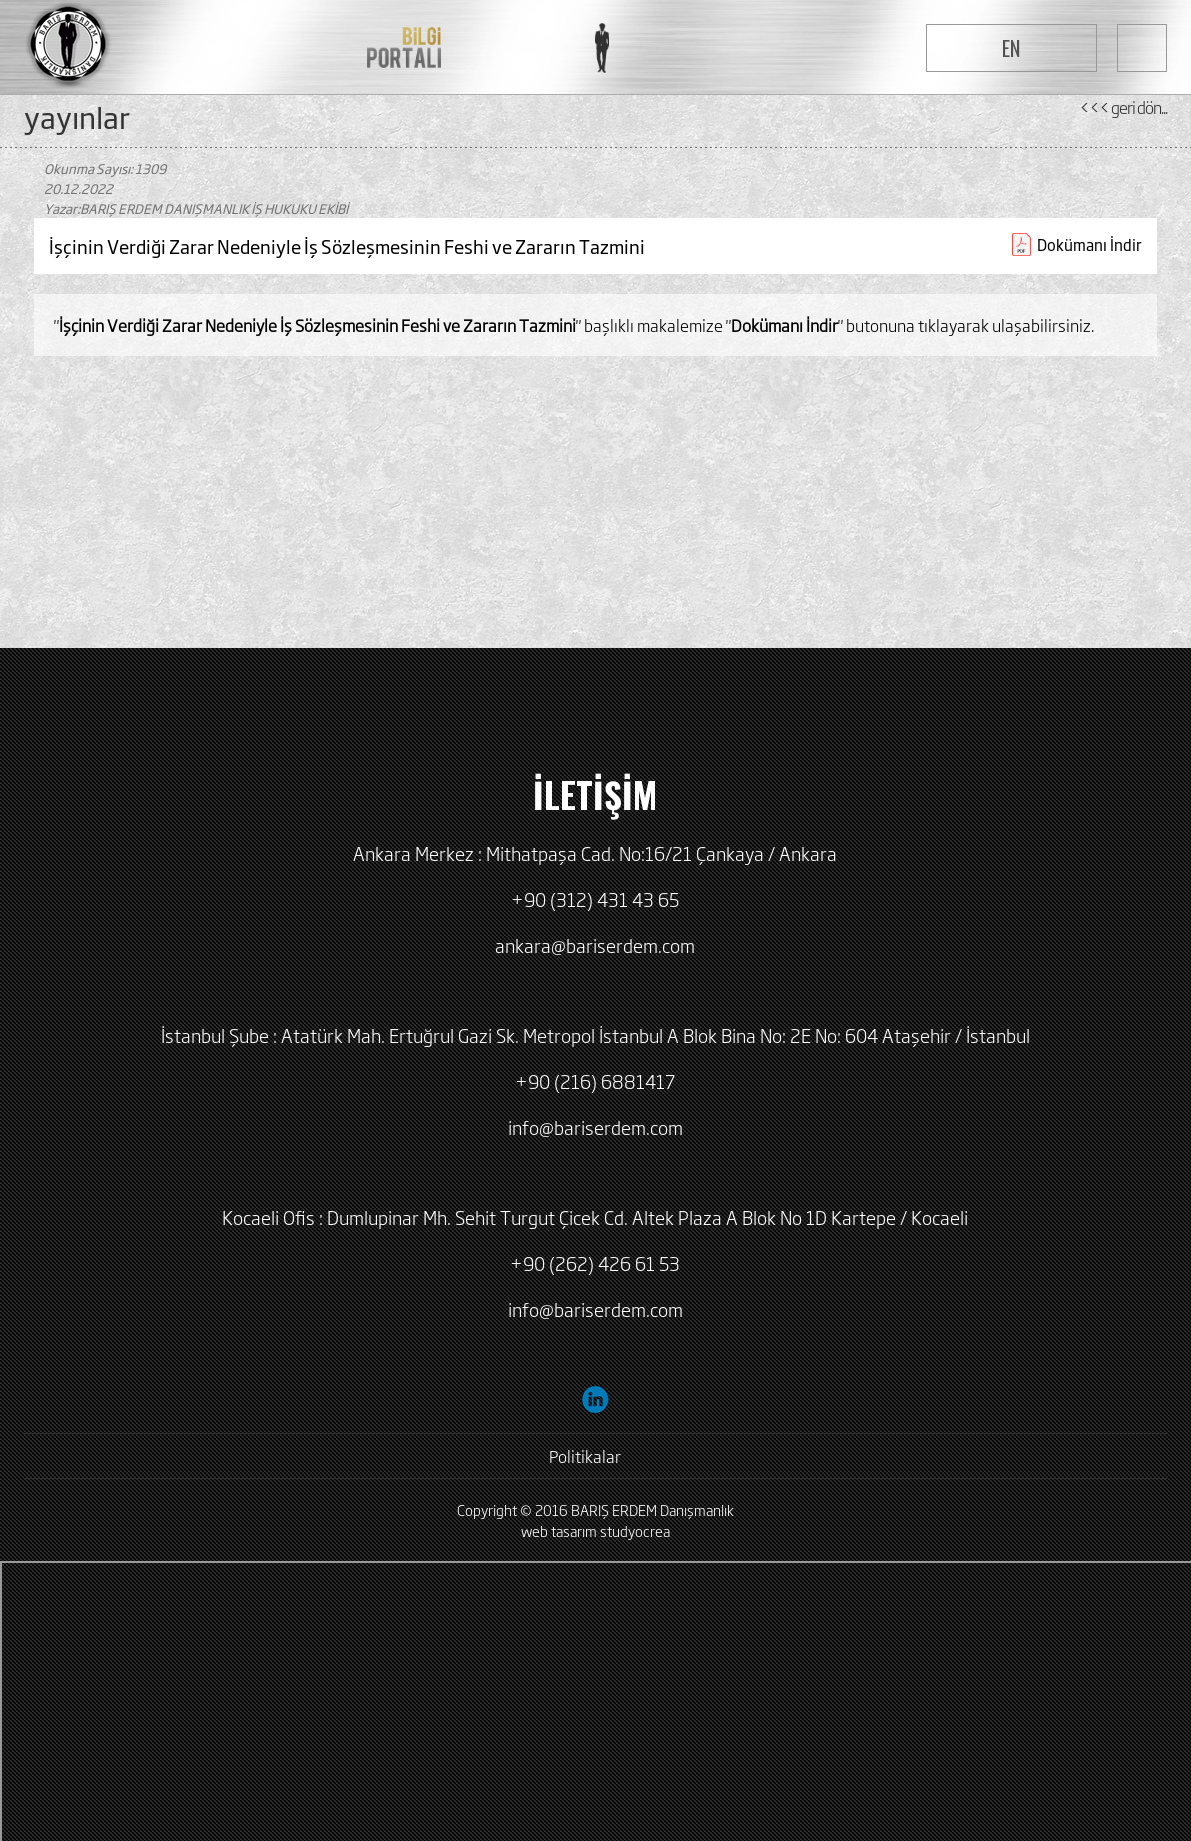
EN (1011, 48)
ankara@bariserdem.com (595, 945)
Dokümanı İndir (1089, 244)
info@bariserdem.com (595, 1127)
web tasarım (559, 1530)
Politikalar (585, 1456)
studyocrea (635, 1530)
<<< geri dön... (1123, 107)
